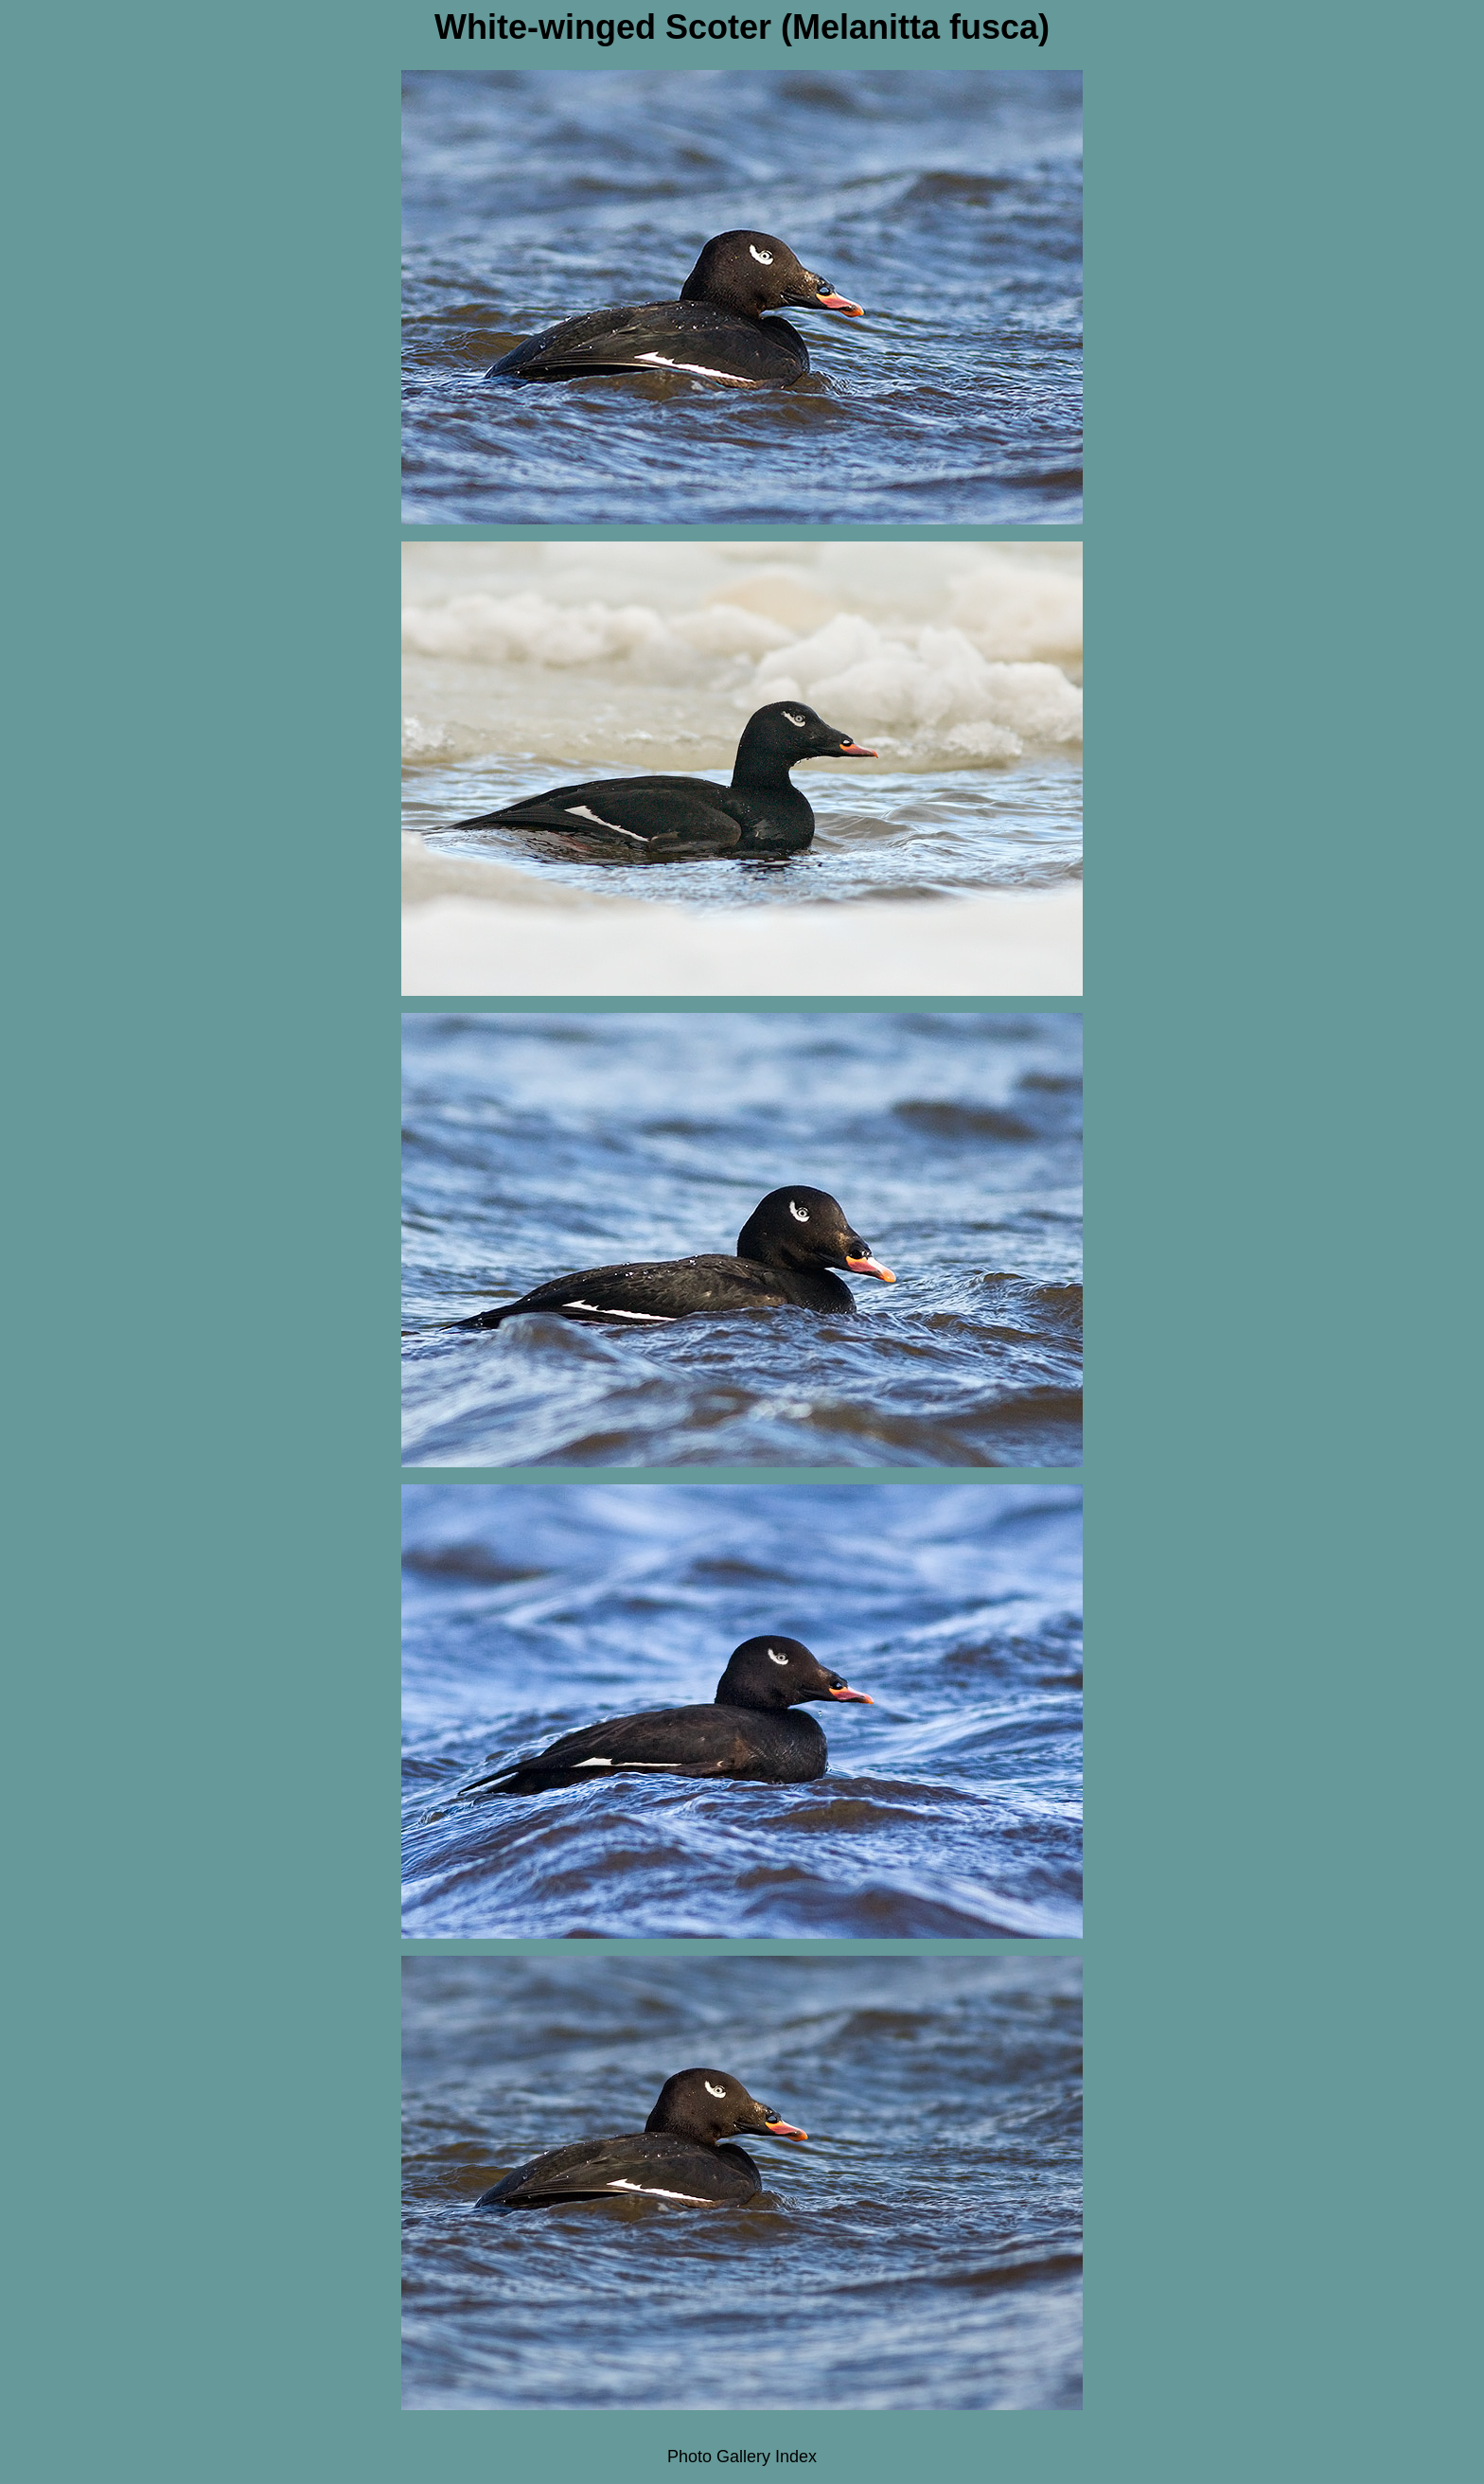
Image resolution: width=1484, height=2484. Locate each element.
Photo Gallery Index (742, 2456)
